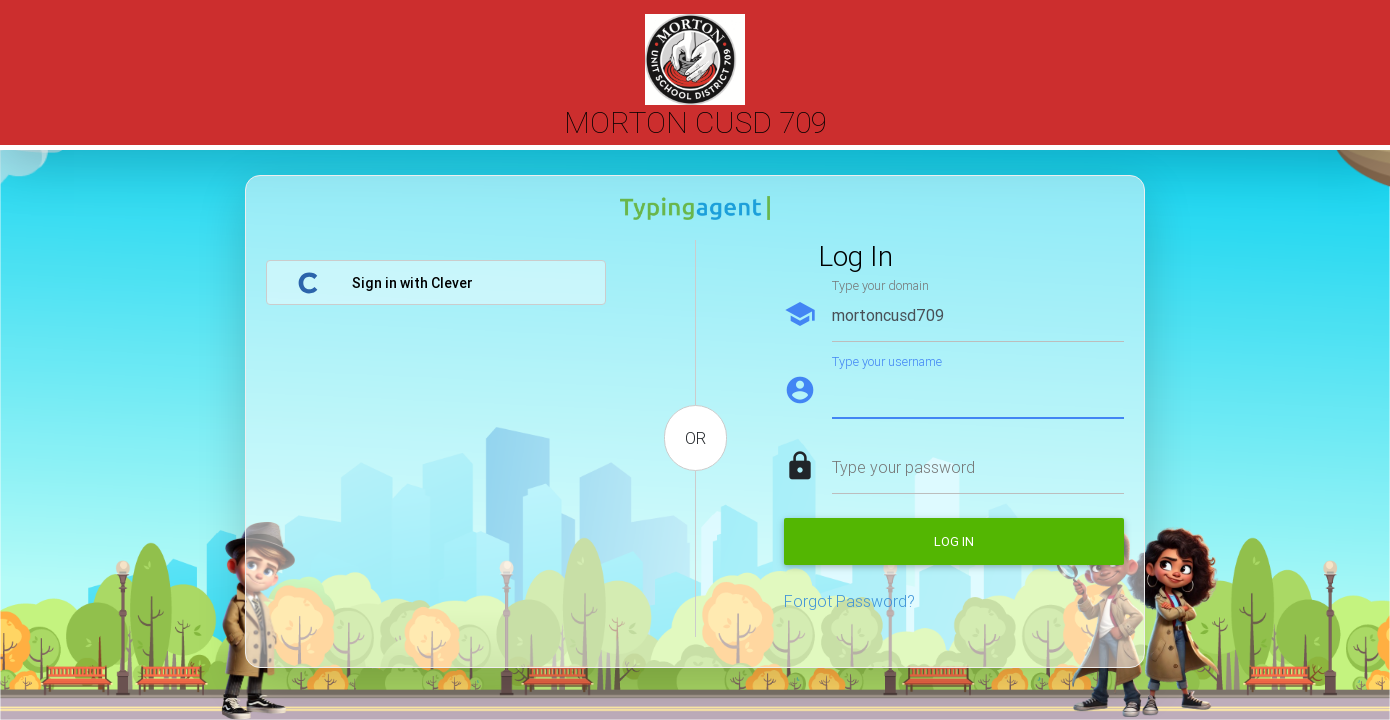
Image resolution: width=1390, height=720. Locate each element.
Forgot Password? (849, 601)
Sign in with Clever (385, 283)
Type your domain (880, 285)
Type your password (903, 467)
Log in (954, 541)
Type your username (887, 361)
